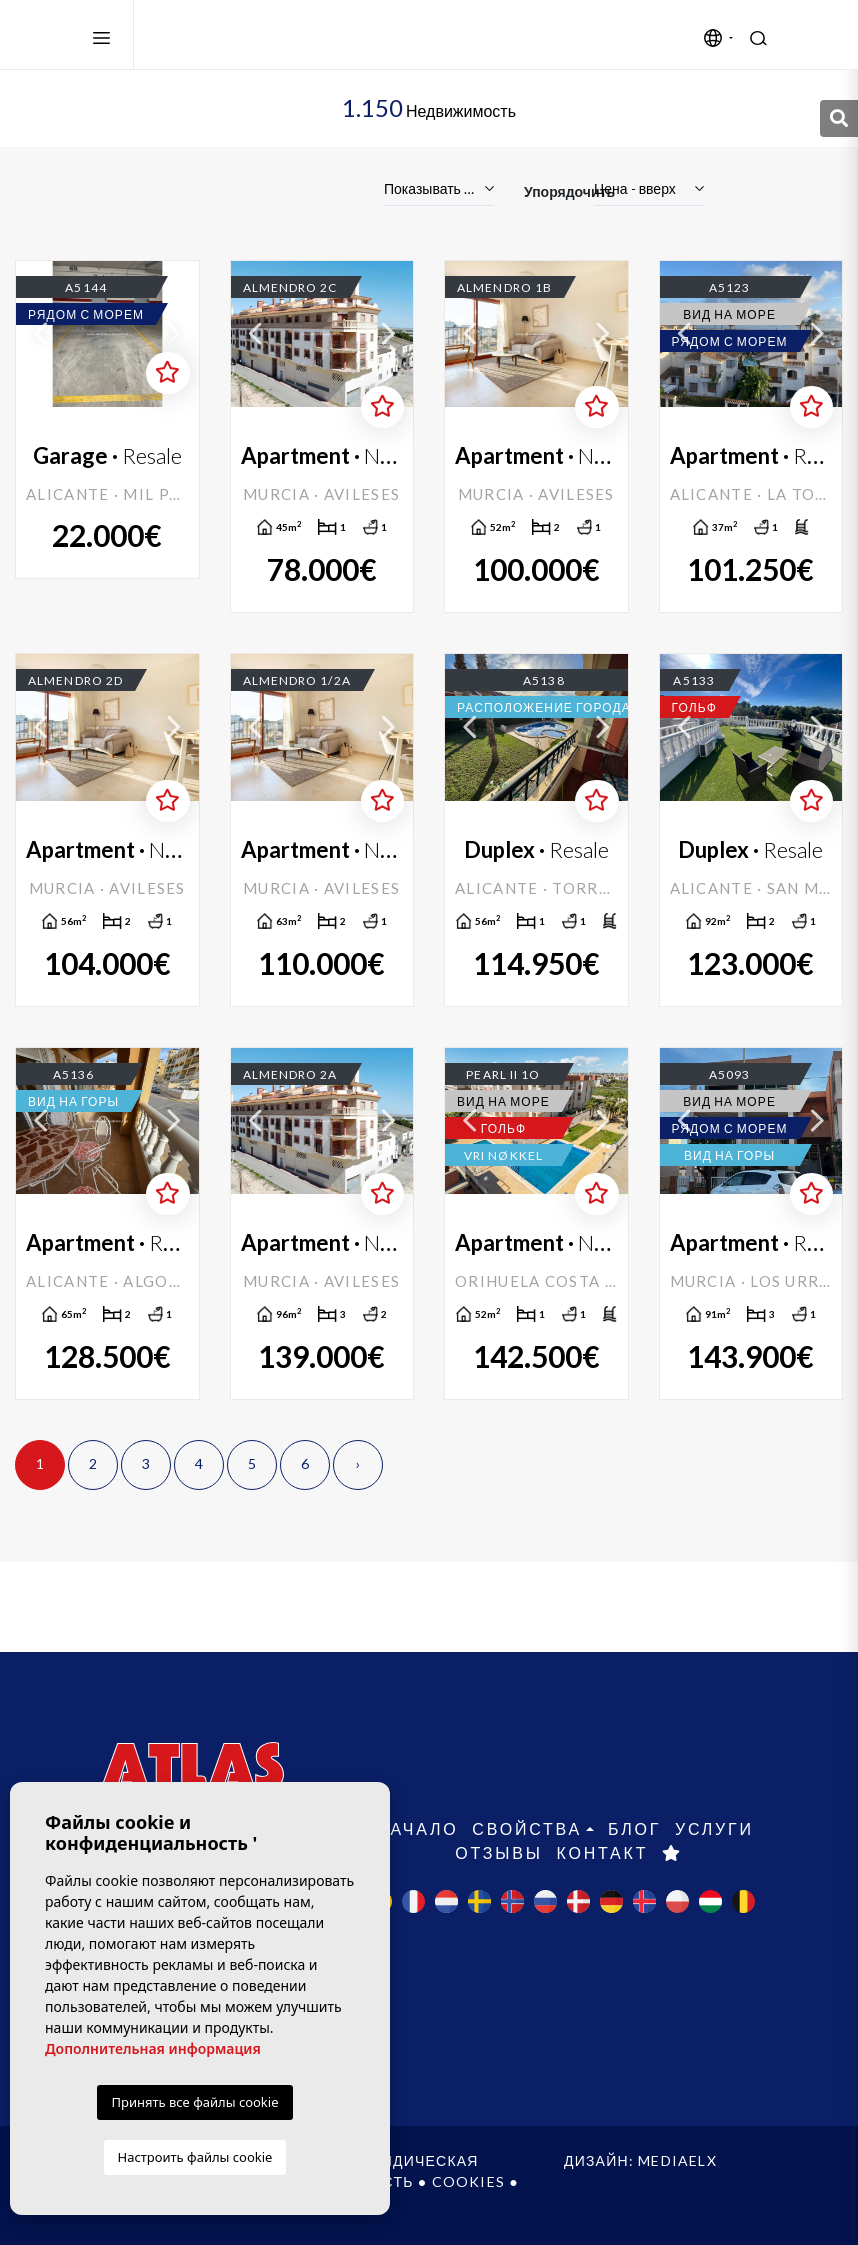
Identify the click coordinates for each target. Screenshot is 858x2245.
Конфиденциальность (314, 2181)
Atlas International (248, 35)
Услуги (714, 1828)
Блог (634, 1828)
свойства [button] (527, 1828)
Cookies (468, 2181)
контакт (602, 1852)
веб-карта (127, 2202)
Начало (417, 1828)
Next (174, 334)
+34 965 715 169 (189, 1938)
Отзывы (499, 1852)
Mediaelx (677, 2160)
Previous (41, 334)
